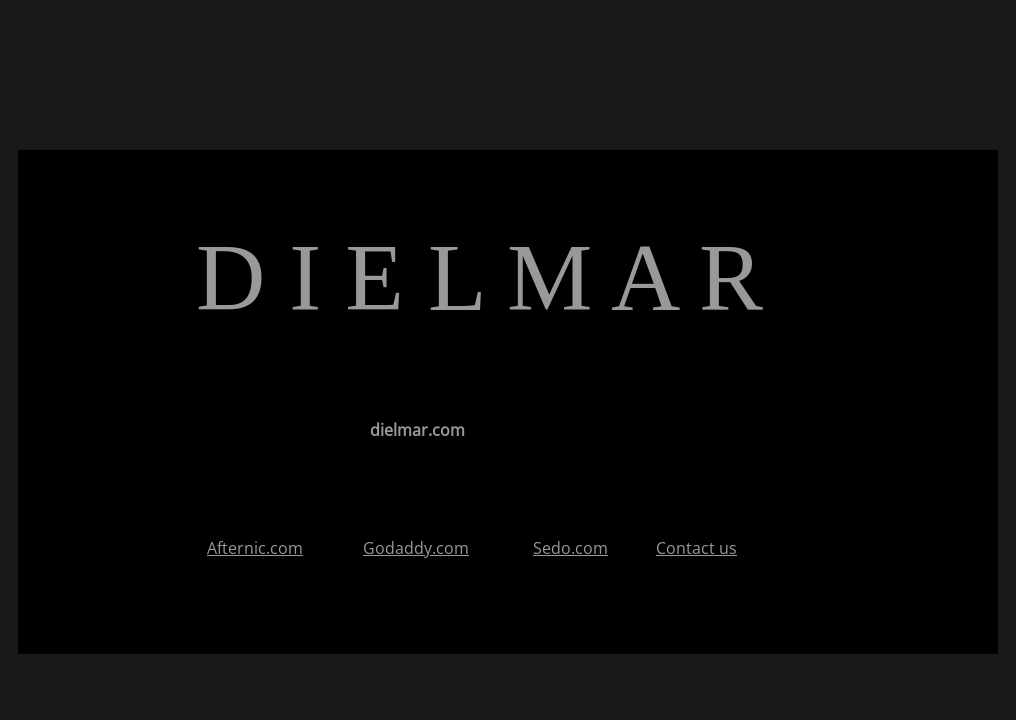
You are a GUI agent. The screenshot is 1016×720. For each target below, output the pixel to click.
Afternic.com (255, 548)
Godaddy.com (416, 548)
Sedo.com (570, 548)
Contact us (696, 548)
